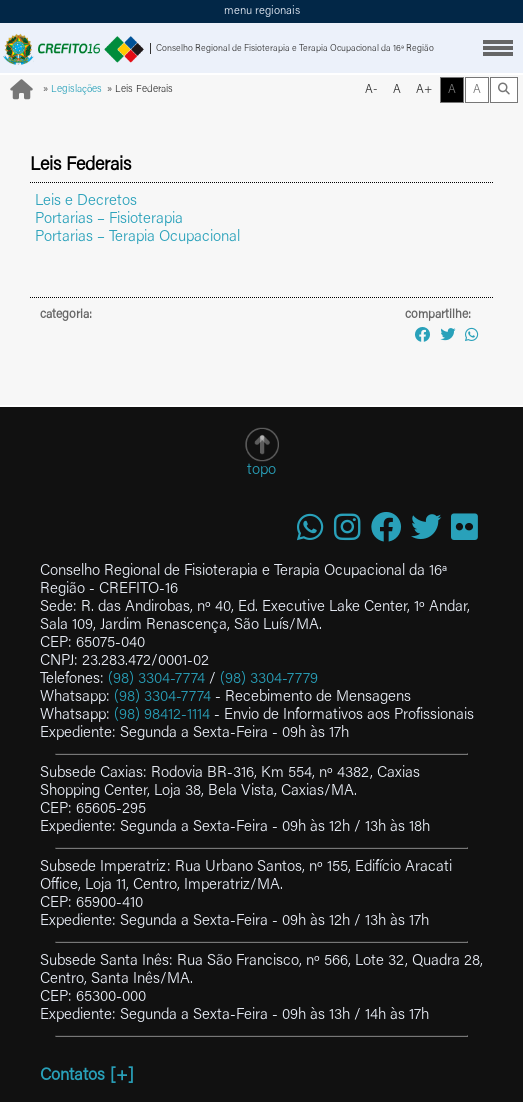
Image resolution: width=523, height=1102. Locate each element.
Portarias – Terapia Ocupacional (137, 237)
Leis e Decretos (86, 201)
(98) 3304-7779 (269, 679)
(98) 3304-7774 (156, 679)
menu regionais (262, 11)
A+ (424, 90)
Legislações (76, 90)
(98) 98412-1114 (162, 715)
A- (371, 90)
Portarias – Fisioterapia (109, 219)
